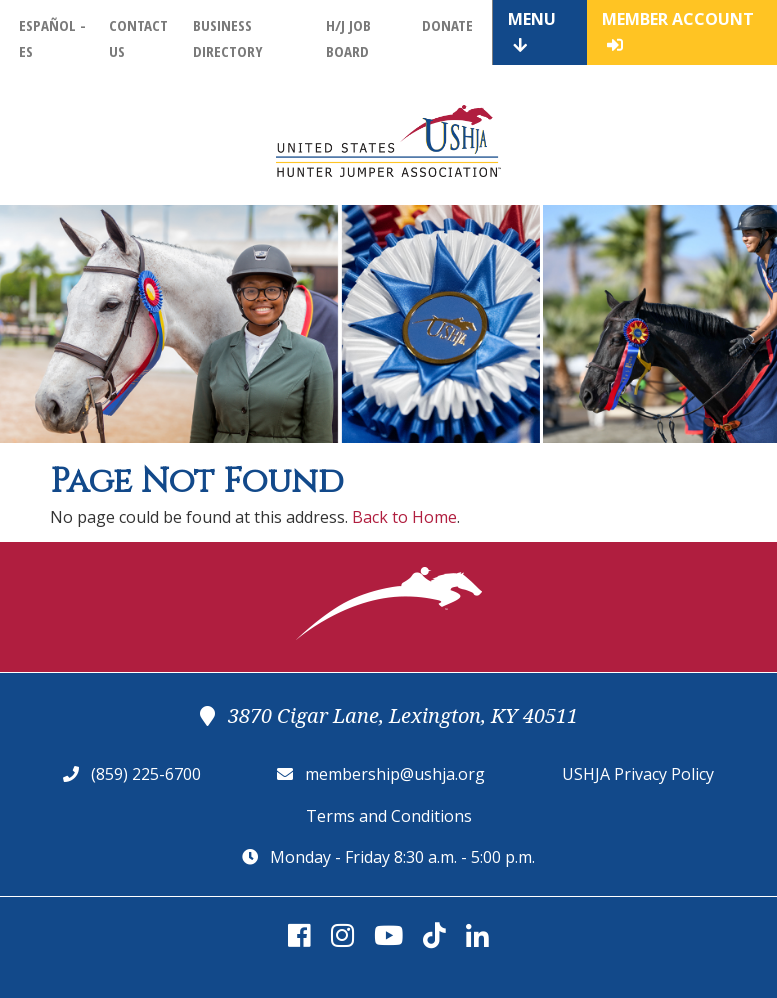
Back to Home (404, 517)
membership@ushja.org (395, 774)
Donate (447, 25)
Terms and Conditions (389, 816)
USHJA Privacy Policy (638, 774)
